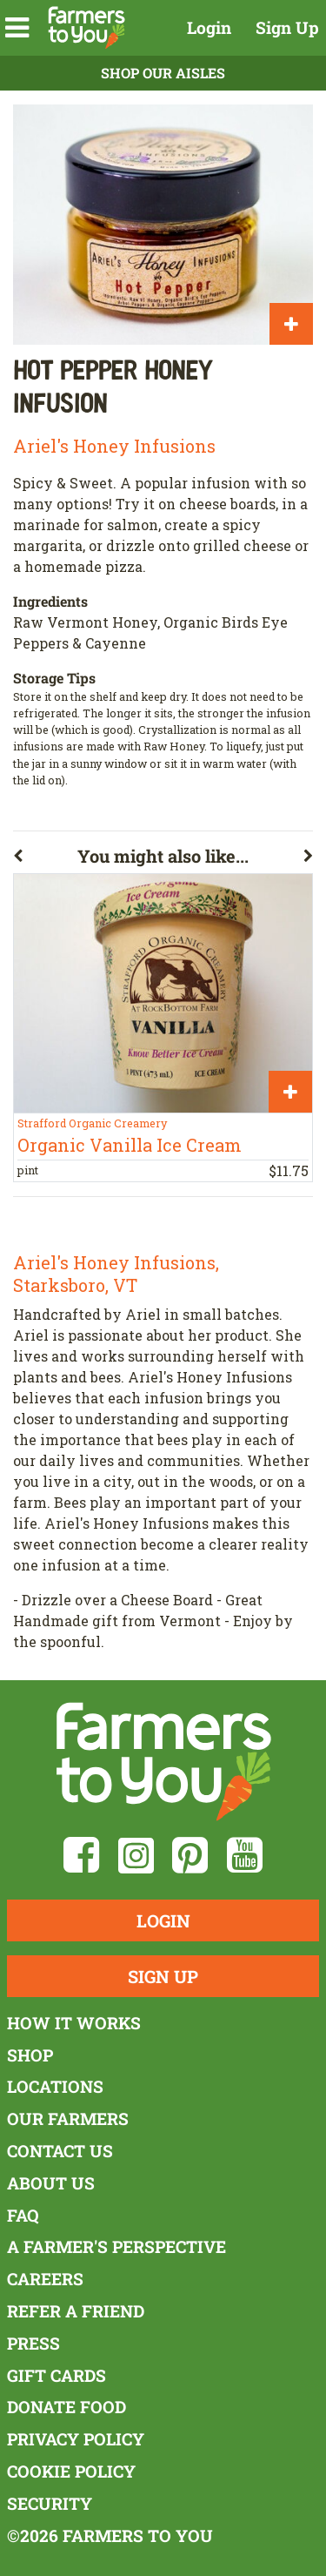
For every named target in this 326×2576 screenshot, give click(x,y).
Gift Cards (56, 2375)
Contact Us (60, 2151)
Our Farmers (68, 2118)
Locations (55, 2086)
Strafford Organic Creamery (92, 1123)
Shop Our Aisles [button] (163, 73)
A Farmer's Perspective (116, 2246)
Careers (45, 2279)
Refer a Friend (75, 2311)
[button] (17, 28)
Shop (30, 2055)
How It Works (74, 2023)
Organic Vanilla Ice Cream (129, 1144)
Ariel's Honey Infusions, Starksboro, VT (116, 1273)
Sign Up (287, 27)
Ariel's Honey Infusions (114, 445)
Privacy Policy (75, 2439)
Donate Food (66, 2407)
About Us (51, 2183)
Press (33, 2343)
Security (49, 2503)
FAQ (23, 2215)
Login (209, 27)
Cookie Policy (71, 2471)
